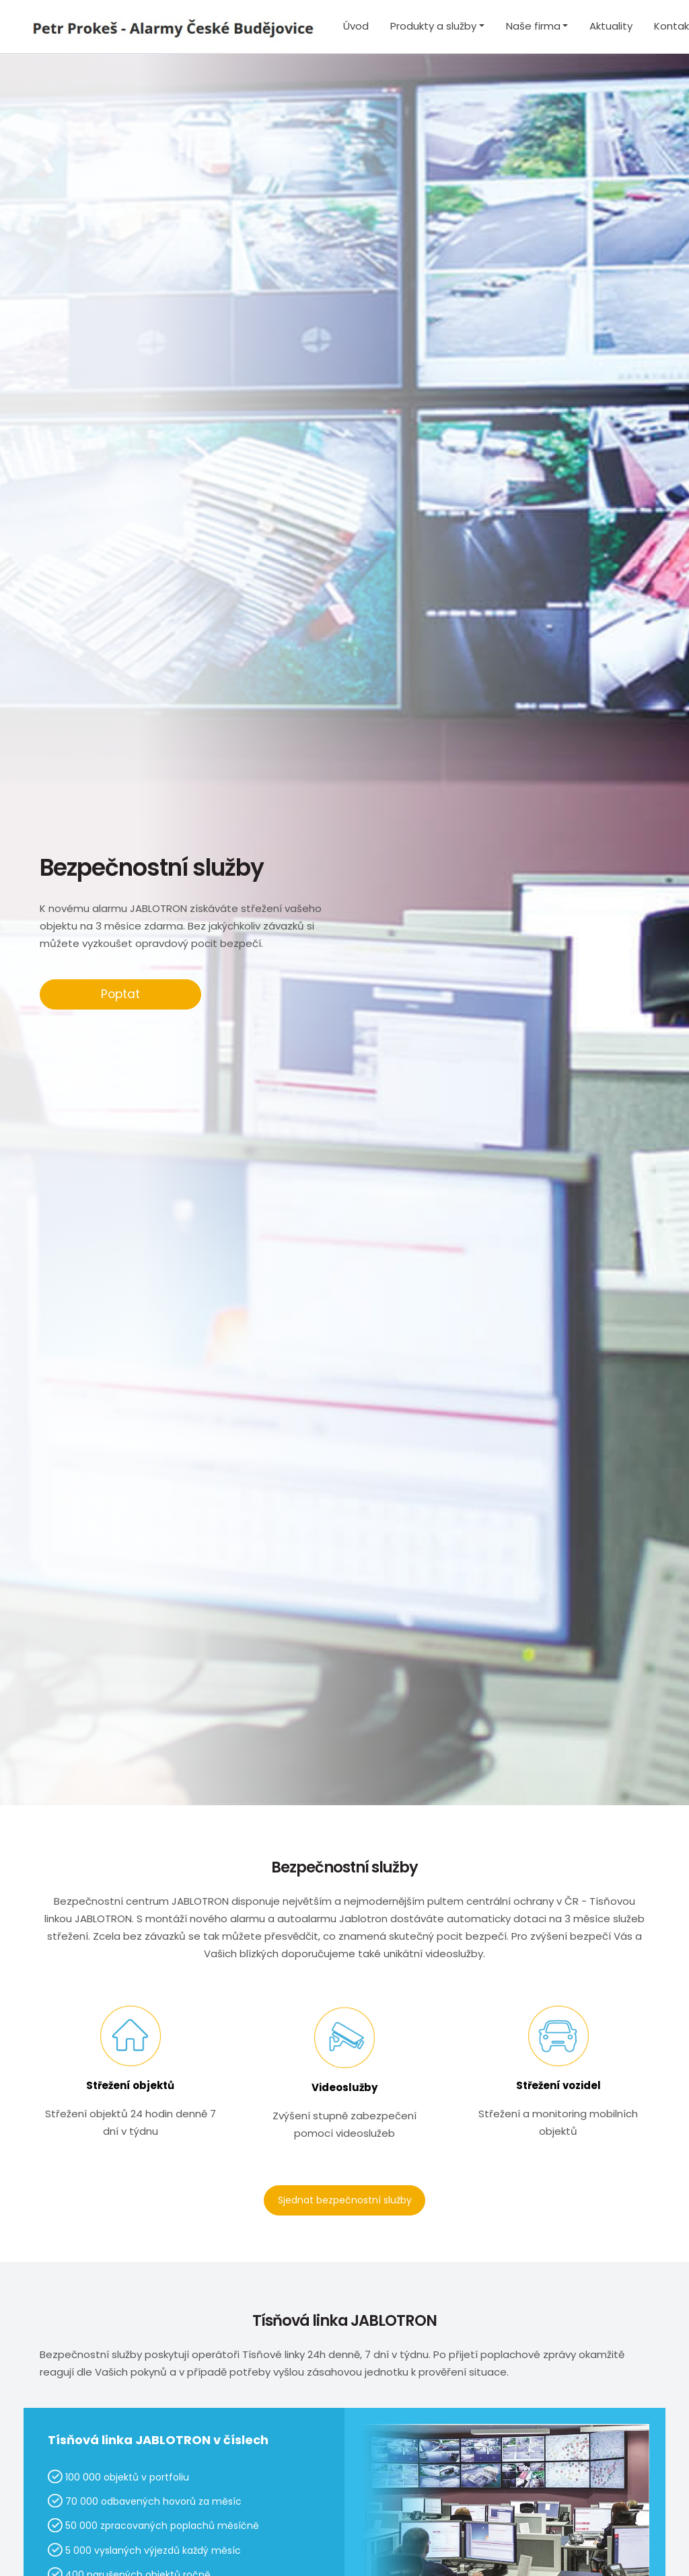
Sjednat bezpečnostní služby (345, 2200)
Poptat (120, 994)
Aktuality (610, 26)
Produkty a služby (433, 26)
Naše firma (533, 26)
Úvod (356, 26)
